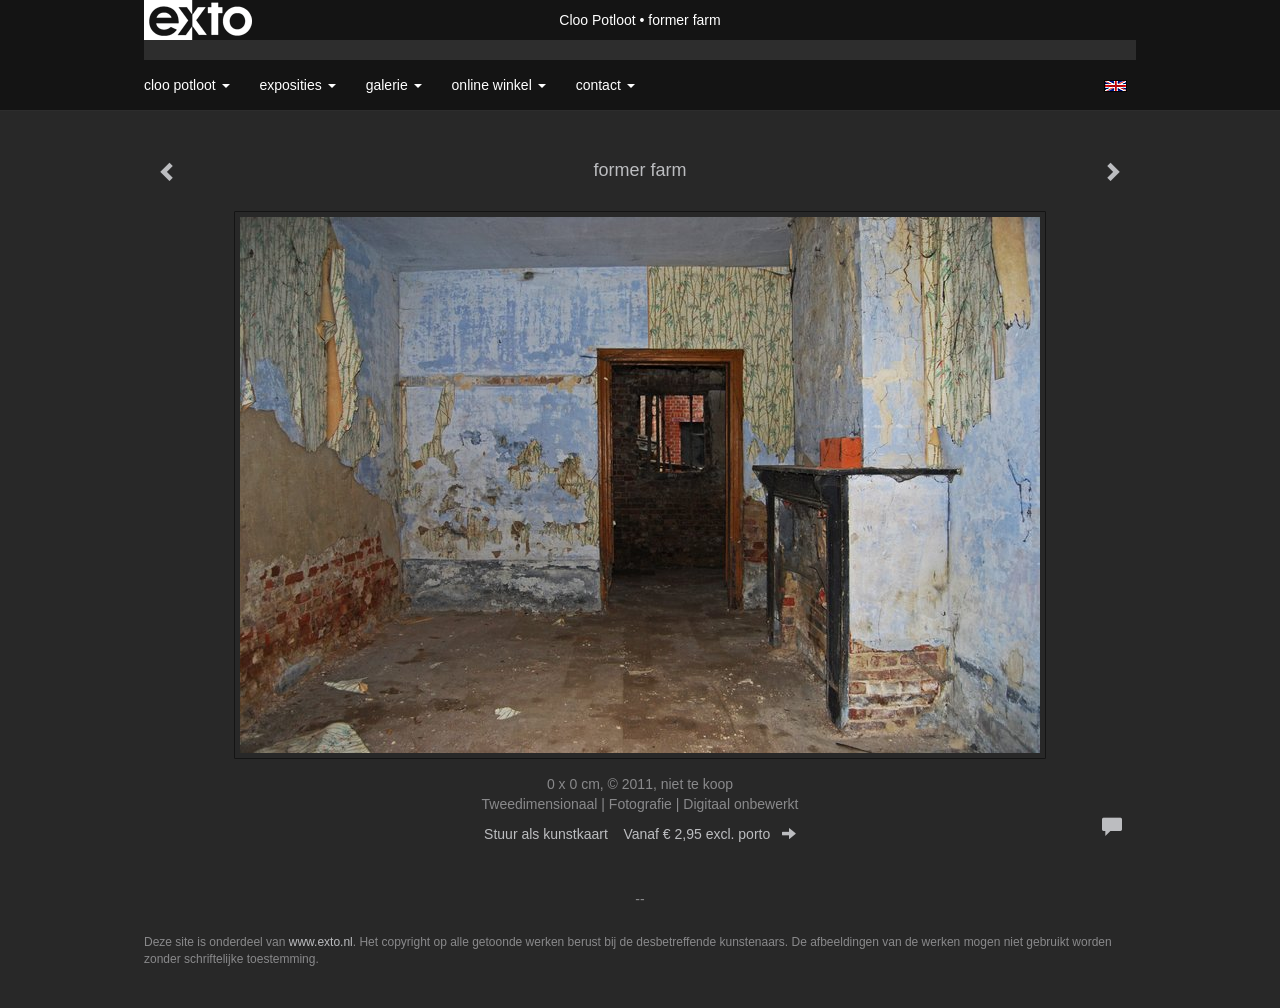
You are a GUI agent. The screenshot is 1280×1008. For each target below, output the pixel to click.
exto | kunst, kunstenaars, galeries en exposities (200, 20)
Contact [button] (605, 85)
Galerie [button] (394, 85)
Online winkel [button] (499, 85)
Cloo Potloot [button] (187, 85)
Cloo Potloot (597, 20)
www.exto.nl (321, 942)
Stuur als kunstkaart (640, 834)
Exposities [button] (298, 85)
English (1115, 86)
